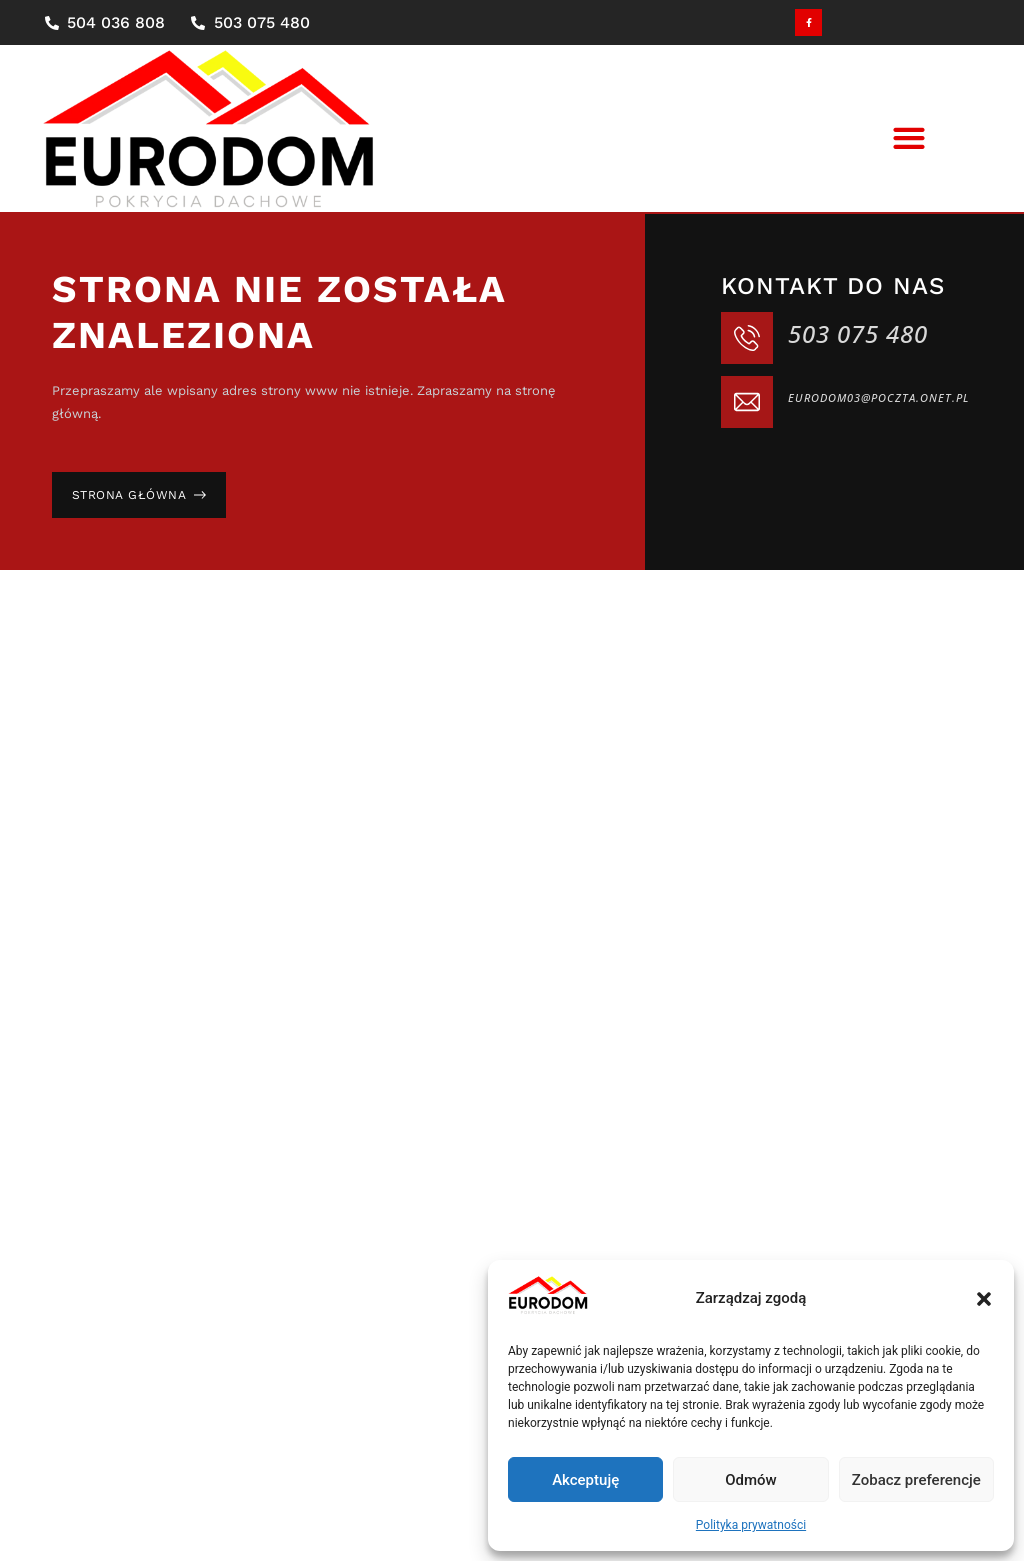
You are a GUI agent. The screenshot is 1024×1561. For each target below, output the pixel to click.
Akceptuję (585, 1480)
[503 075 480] (747, 338)
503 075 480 (858, 333)
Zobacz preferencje (916, 1480)
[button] (984, 1299)
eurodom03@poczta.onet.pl (878, 397)
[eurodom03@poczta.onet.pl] (747, 402)
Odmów (751, 1480)
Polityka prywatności (751, 1525)
